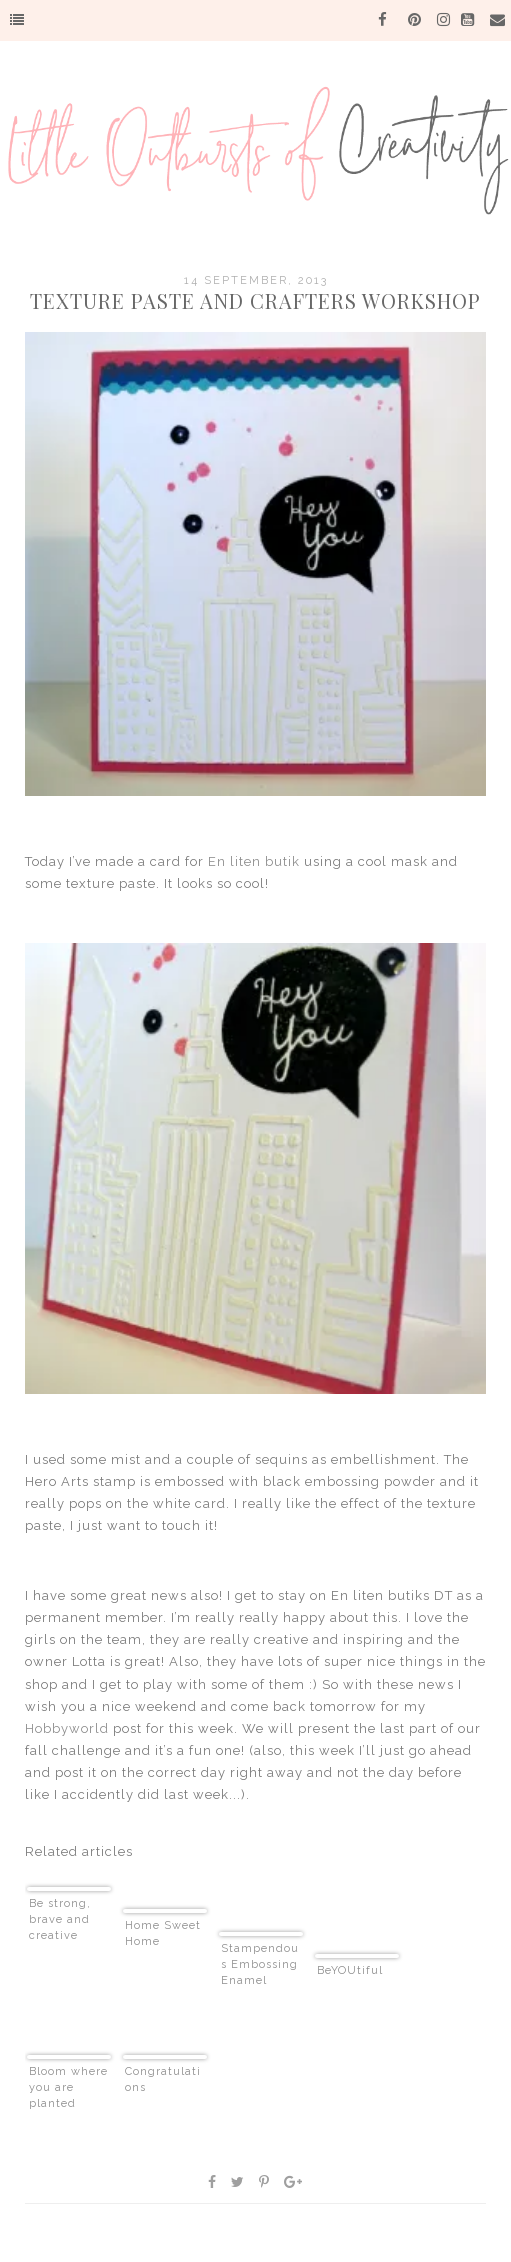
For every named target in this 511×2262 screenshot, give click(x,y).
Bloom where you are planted (68, 2087)
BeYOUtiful (350, 1970)
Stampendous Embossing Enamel (260, 1964)
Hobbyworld (67, 1728)
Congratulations (163, 2079)
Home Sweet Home (163, 1933)
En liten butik (254, 861)
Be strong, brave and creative (60, 1919)
